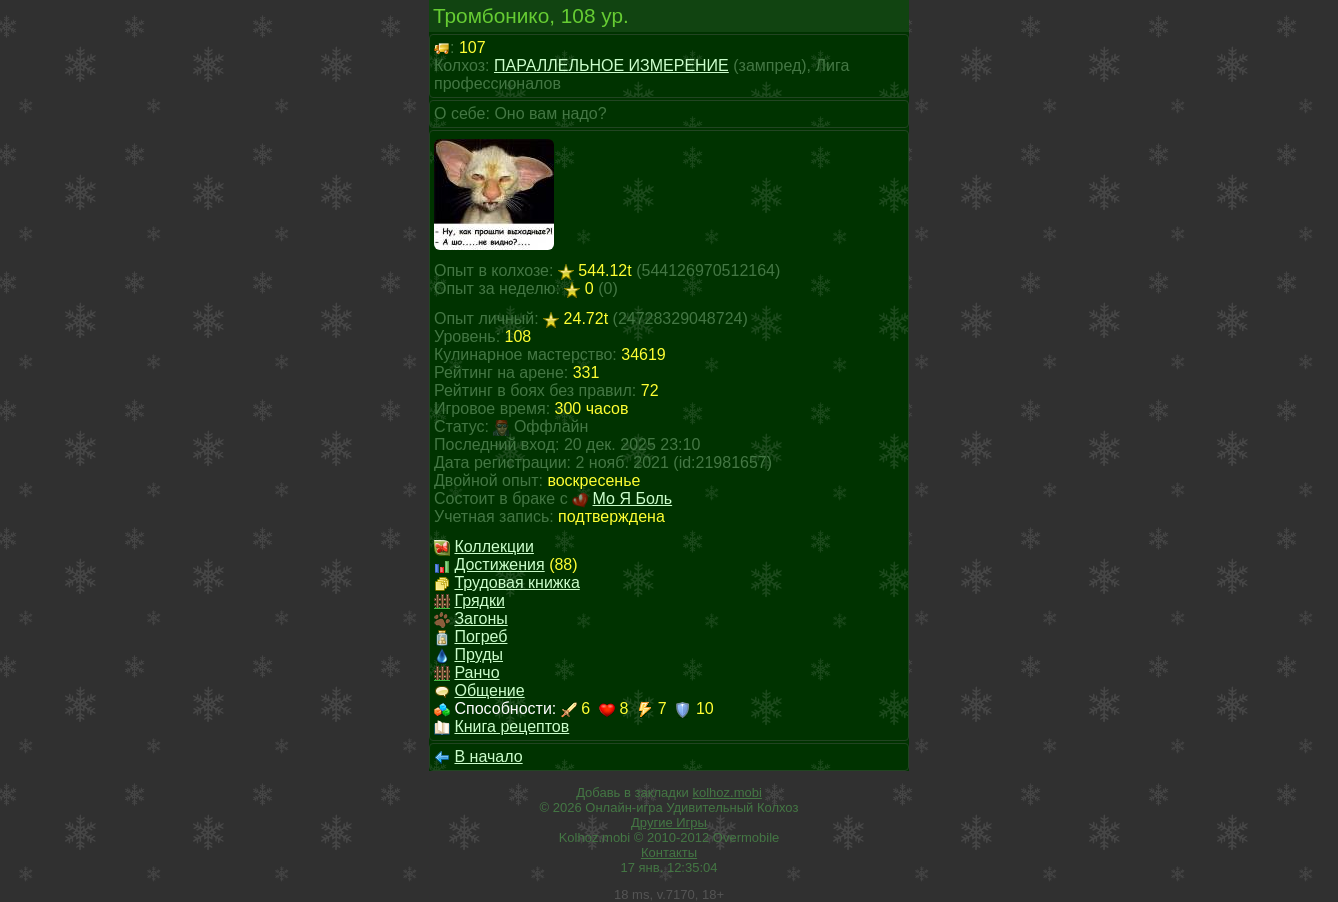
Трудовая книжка (516, 582)
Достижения (499, 564)
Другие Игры (669, 822)
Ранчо (476, 672)
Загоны (480, 618)
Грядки (479, 600)
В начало (488, 756)
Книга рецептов (511, 726)
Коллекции (493, 546)
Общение (489, 690)
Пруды (478, 654)
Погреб (480, 636)
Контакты (669, 852)
